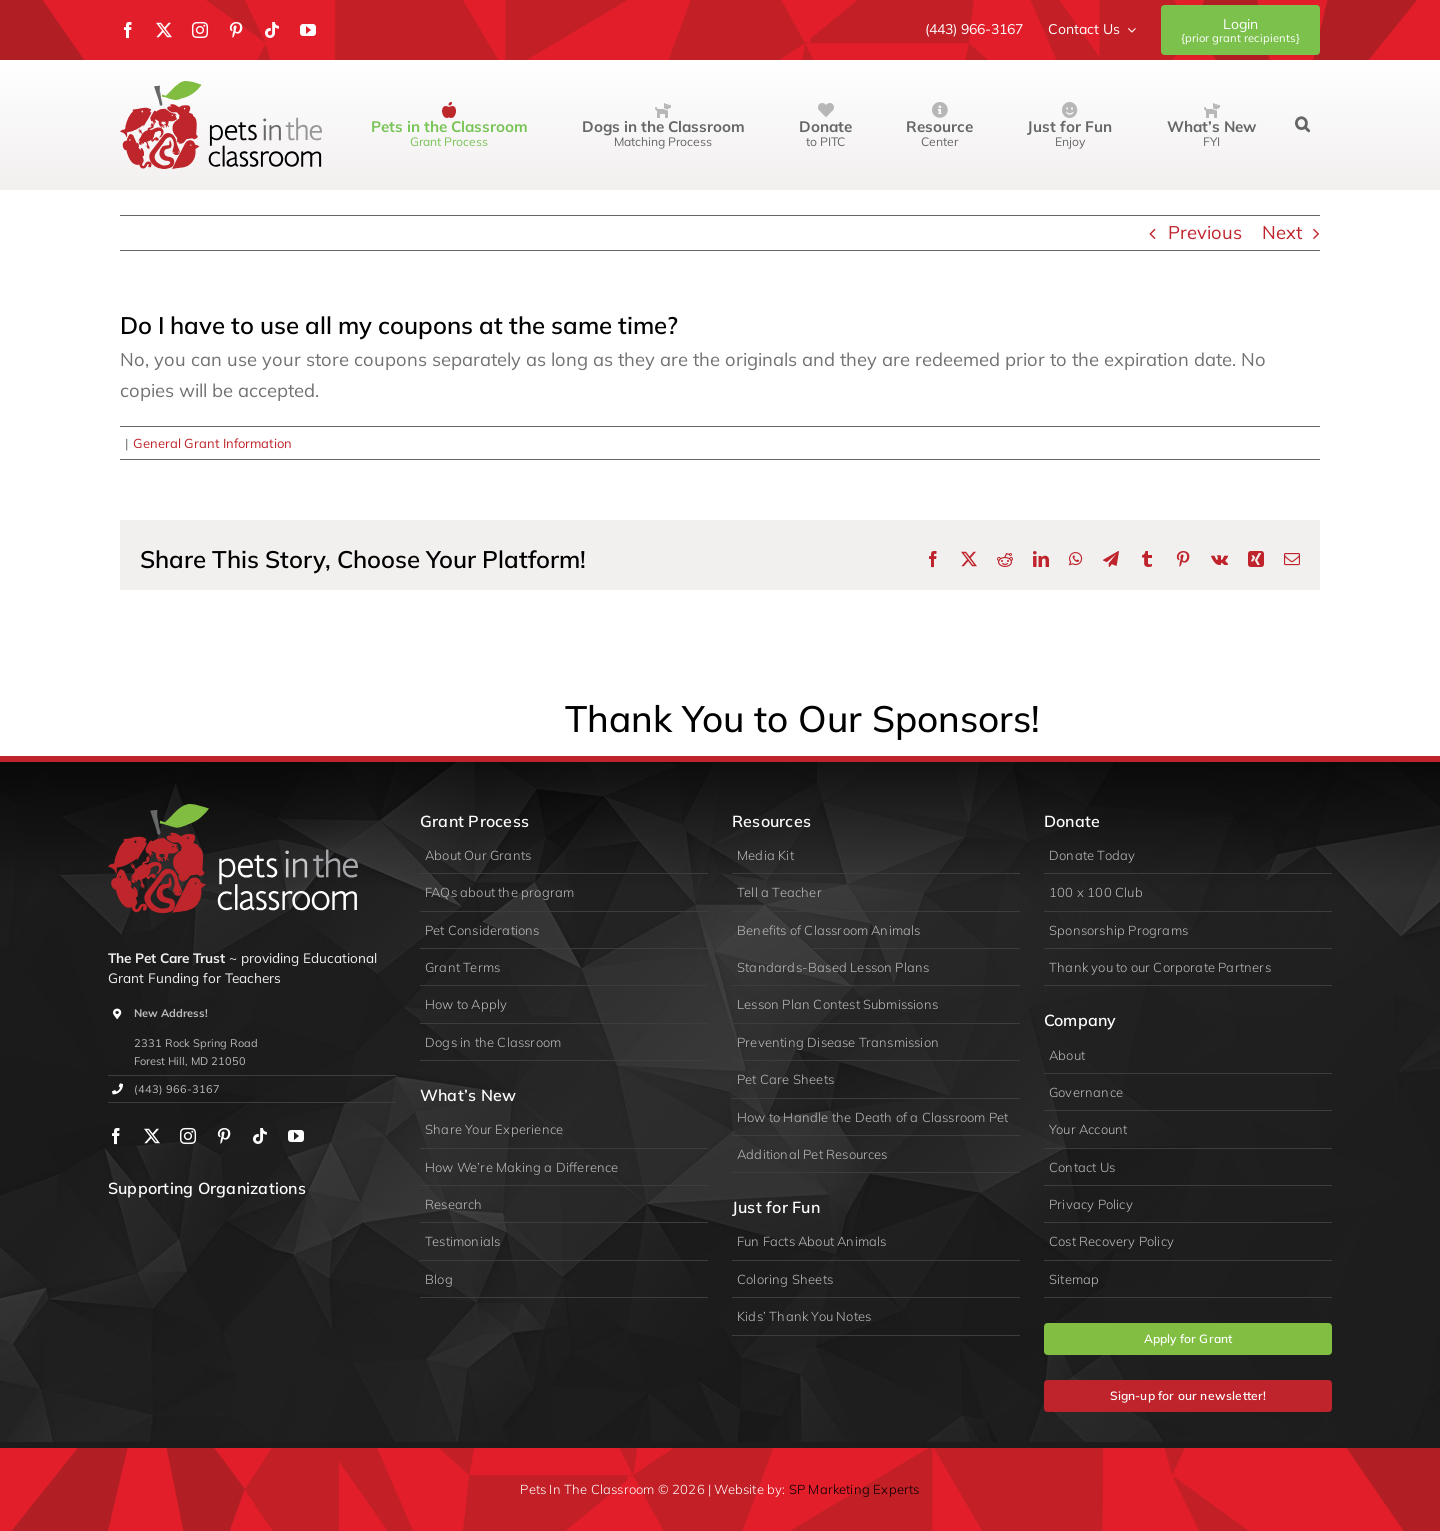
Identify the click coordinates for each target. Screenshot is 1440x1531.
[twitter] (164, 30)
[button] (1302, 125)
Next (1282, 232)
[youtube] (308, 30)
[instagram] (200, 30)
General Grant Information (212, 443)
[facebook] (128, 30)
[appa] (289, 1226)
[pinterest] (236, 30)
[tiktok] (272, 30)
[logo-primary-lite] (233, 812)
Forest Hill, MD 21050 (190, 1061)
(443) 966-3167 (177, 1089)
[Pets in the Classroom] (221, 89)
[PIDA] (214, 1226)
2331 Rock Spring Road (196, 1043)
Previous (1205, 232)
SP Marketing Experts (854, 1489)
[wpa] (140, 1226)
